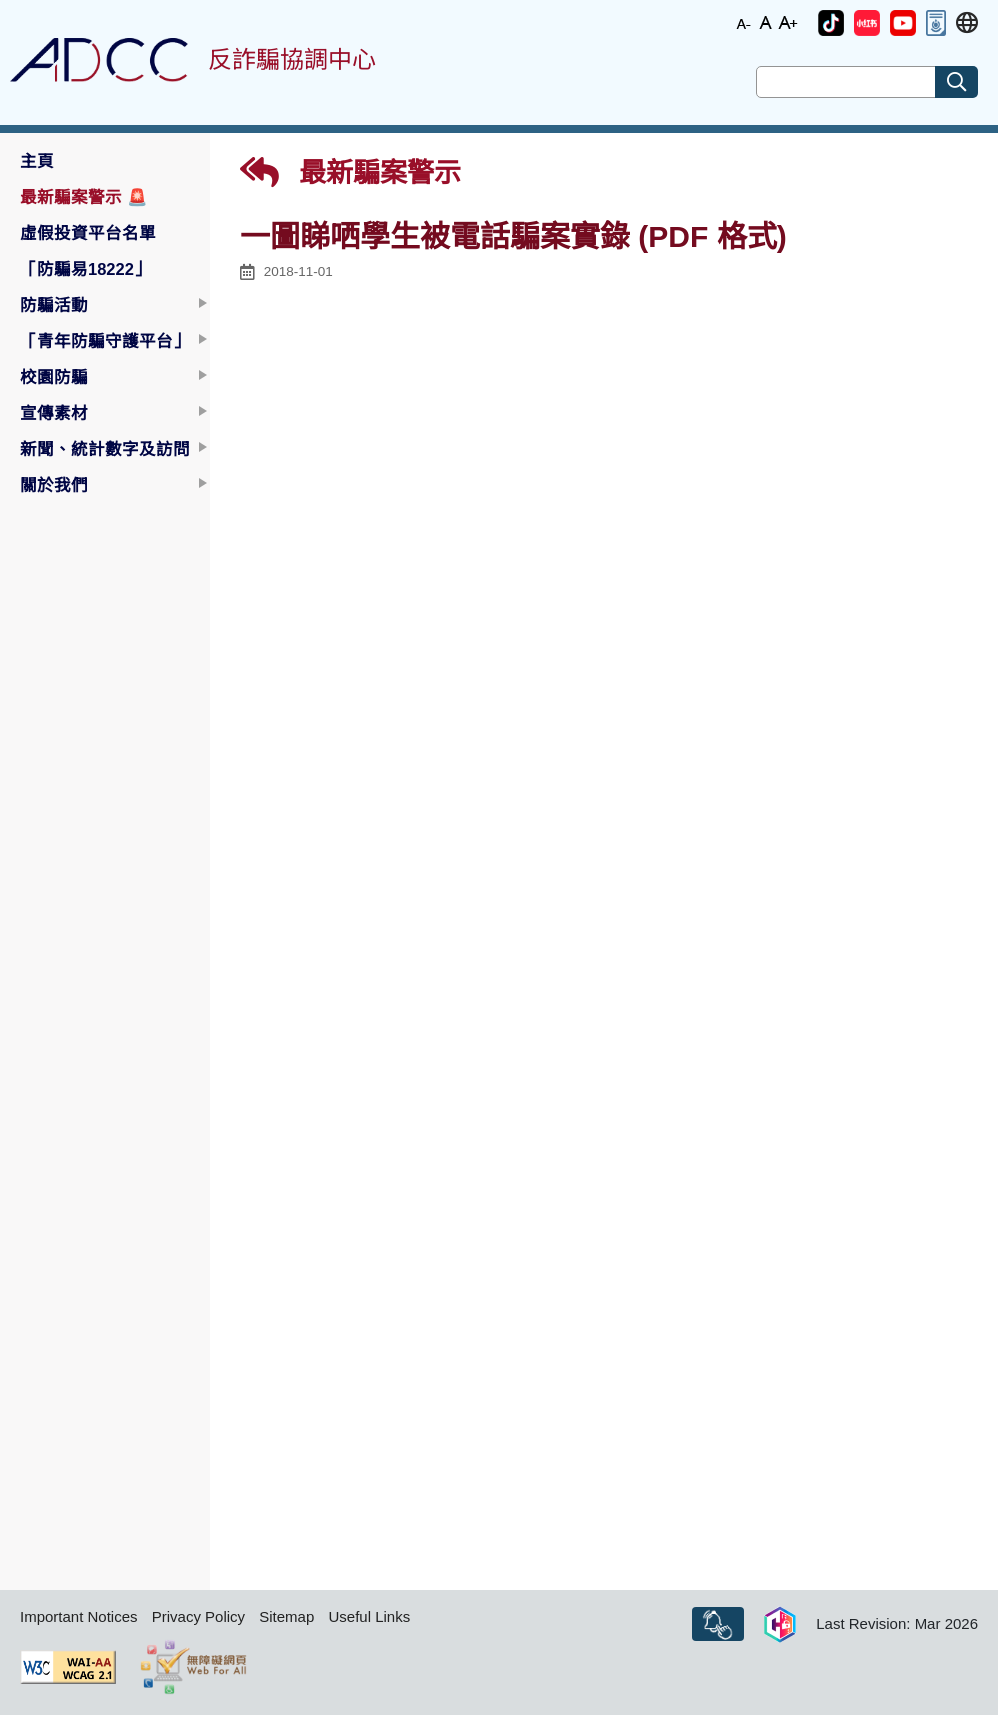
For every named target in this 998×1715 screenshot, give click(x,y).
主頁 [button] (37, 161)
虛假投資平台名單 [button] (88, 233)
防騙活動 (54, 305)
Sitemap (286, 1616)
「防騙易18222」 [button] (85, 269)
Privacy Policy (198, 1616)
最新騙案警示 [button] (84, 197)
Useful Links (369, 1616)
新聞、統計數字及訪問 (105, 449)
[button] (831, 23)
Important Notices (79, 1616)
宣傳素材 (54, 413)
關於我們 (54, 485)
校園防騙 (54, 377)
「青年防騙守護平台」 (105, 341)
